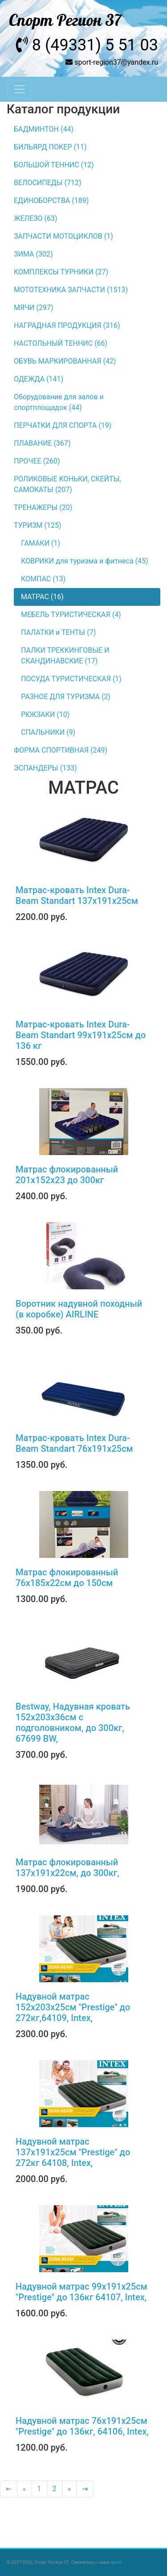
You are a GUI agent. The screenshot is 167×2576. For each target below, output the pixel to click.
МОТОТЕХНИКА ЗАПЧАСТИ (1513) (71, 290)
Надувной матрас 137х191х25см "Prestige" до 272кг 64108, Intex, (73, 2152)
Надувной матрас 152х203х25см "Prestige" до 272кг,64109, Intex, (73, 2007)
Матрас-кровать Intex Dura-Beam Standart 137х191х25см (77, 895)
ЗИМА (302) (33, 254)
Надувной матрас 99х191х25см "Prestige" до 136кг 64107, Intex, (81, 2292)
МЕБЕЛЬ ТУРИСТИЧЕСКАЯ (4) (71, 614)
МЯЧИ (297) (33, 307)
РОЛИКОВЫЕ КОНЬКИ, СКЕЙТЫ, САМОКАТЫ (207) (67, 484)
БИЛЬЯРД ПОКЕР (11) (50, 147)
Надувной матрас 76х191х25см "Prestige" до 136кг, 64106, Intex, (82, 2426)
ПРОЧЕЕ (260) (37, 461)
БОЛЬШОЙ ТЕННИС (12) (54, 165)
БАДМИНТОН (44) (43, 129)
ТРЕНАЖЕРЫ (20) (43, 507)
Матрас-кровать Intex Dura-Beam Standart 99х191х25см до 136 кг (81, 1035)
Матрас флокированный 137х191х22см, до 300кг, (67, 1867)
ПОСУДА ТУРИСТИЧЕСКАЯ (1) (71, 679)
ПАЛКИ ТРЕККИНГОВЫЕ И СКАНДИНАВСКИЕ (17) (65, 655)
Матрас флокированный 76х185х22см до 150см (67, 1577)
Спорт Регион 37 (65, 21)
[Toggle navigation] (19, 89)
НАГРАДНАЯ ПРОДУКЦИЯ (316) (67, 325)
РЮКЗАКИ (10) (45, 714)
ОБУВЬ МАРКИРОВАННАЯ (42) (65, 361)
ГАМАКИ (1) (40, 543)
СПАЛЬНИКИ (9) (48, 732)
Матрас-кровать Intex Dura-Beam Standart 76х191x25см (74, 1443)
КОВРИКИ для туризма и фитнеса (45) (84, 561)
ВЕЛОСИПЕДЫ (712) (47, 182)
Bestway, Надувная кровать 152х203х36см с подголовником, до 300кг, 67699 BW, (73, 1722)
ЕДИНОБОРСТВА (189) (51, 200)
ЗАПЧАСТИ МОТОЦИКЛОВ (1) (63, 236)
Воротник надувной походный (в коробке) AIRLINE (79, 1309)
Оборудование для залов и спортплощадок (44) (59, 402)
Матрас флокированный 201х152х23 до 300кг (67, 1174)
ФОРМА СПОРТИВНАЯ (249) (60, 750)
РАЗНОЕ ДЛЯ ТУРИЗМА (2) (65, 696)
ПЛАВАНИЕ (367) (42, 443)
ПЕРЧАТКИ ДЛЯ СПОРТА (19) (62, 425)
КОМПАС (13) (43, 579)
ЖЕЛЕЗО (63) (35, 218)
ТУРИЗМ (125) (37, 525)
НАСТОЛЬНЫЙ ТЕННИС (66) (60, 343)
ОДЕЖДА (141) (38, 379)
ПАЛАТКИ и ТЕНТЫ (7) (58, 632)
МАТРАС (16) (42, 596)
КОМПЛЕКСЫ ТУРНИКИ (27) (61, 272)
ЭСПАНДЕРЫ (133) (45, 768)
